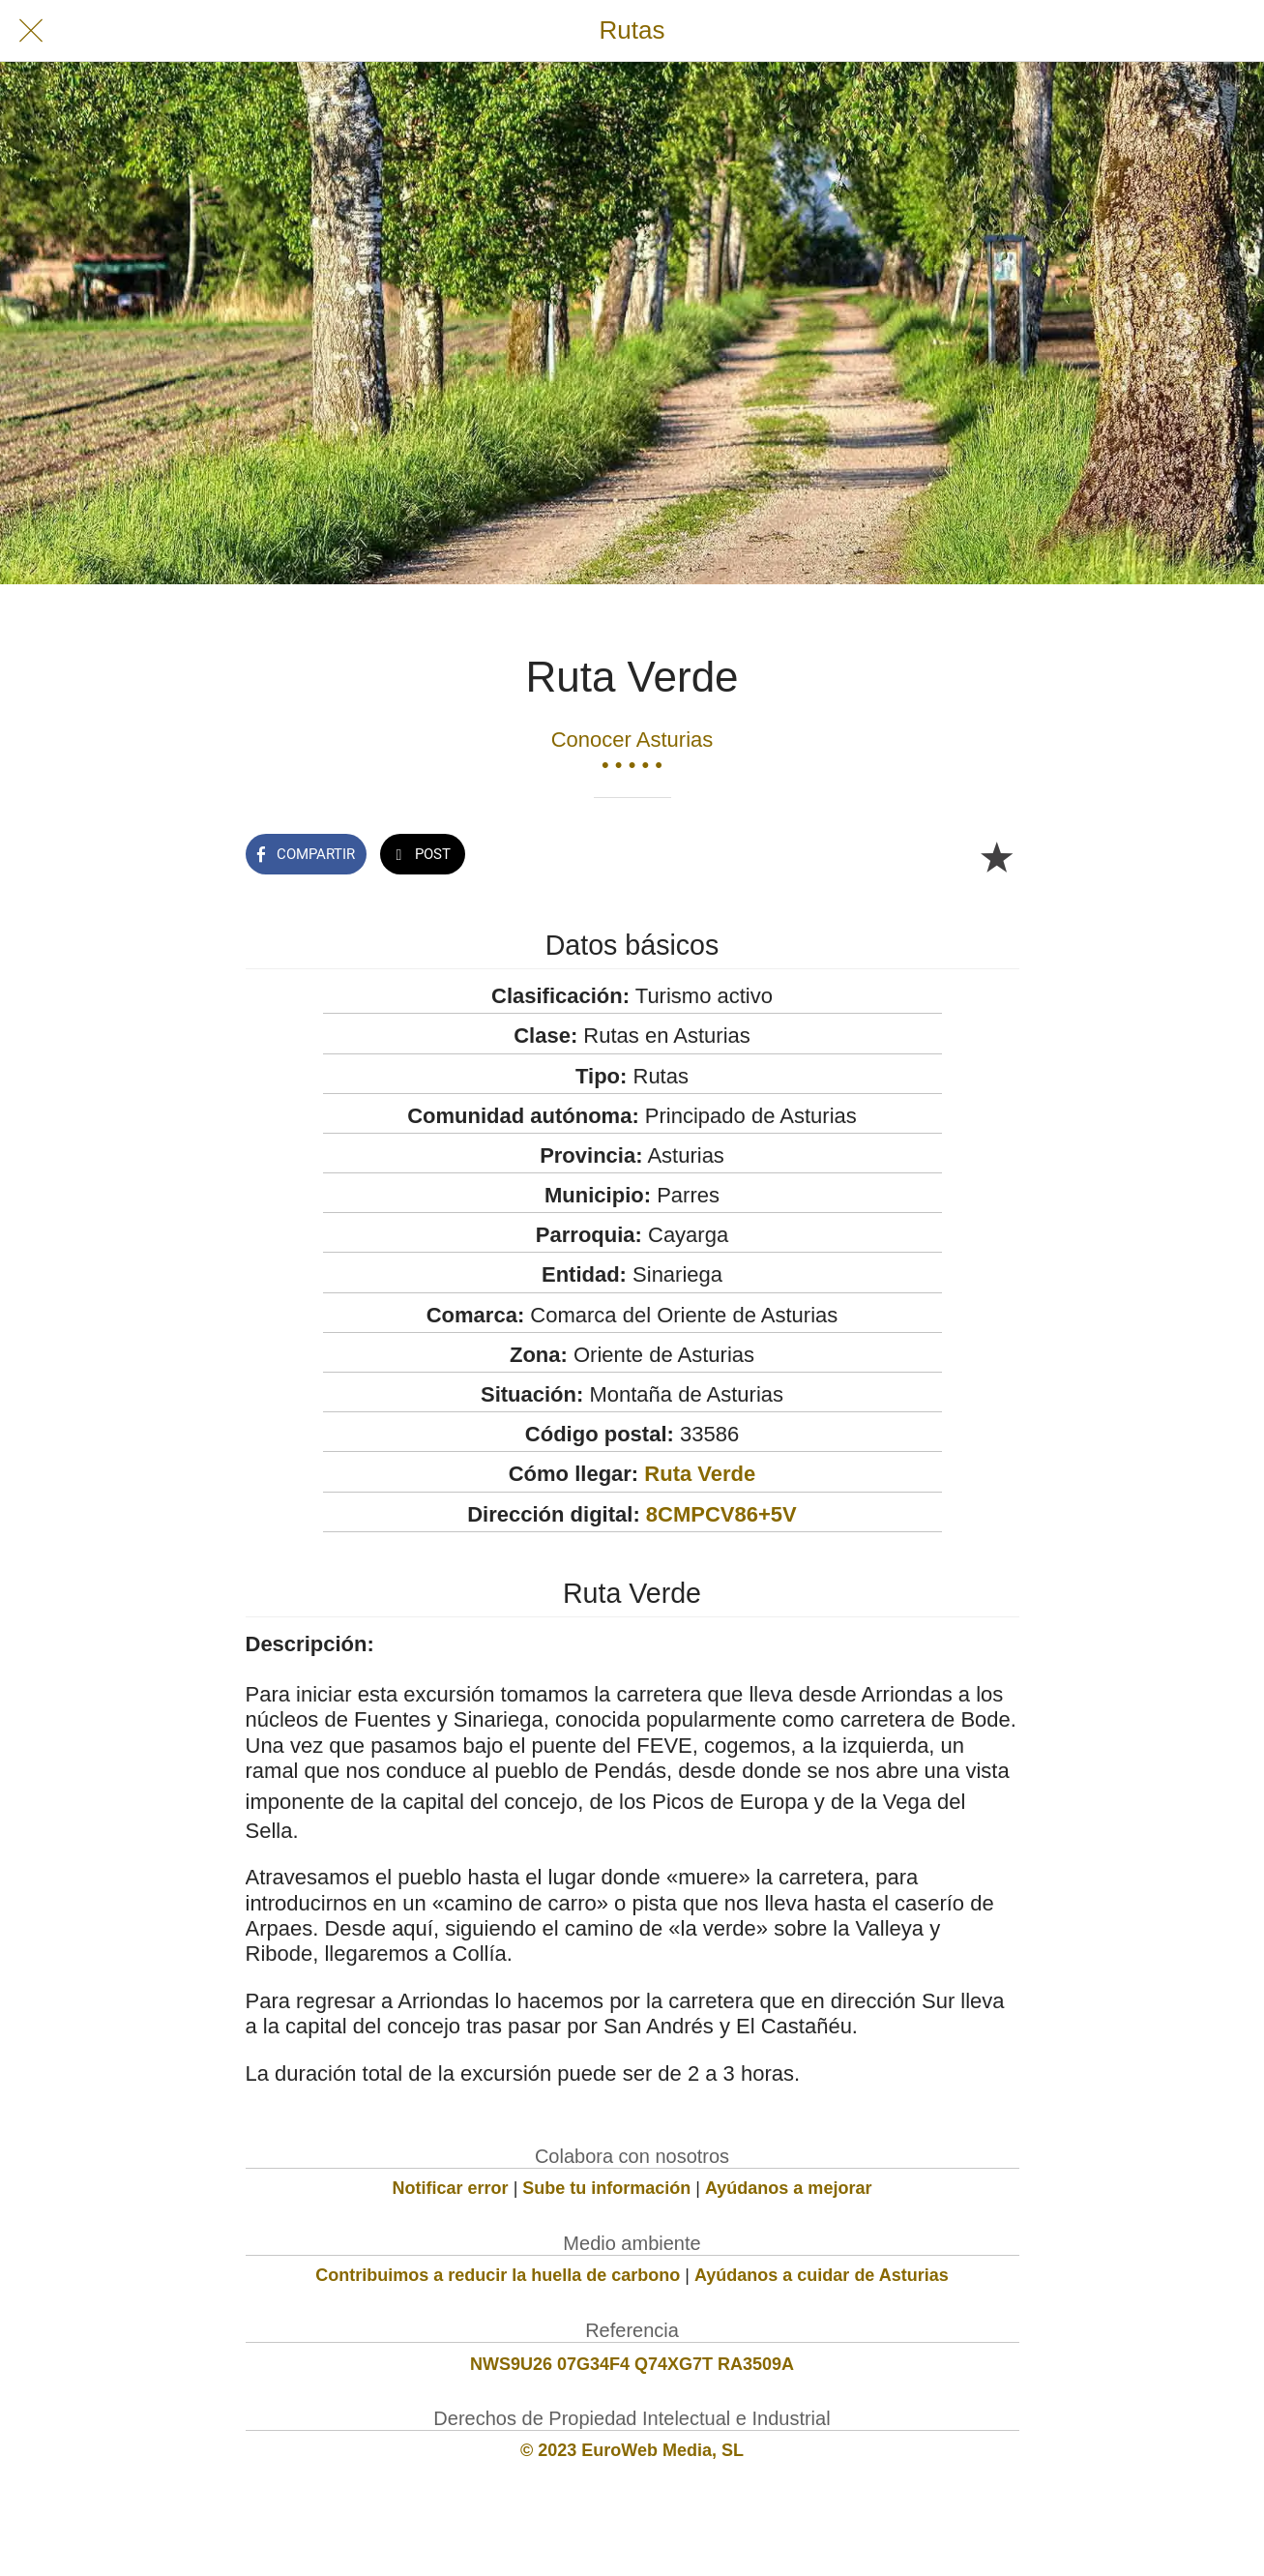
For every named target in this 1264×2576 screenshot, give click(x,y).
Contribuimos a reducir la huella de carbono (497, 2275)
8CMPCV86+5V (721, 1514)
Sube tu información (606, 2188)
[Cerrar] (31, 31)
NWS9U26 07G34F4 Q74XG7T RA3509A (632, 2364)
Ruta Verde (699, 1474)
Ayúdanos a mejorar (788, 2188)
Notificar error (451, 2188)
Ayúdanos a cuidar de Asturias (821, 2275)
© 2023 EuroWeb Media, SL (632, 2450)
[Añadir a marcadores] (996, 856)
